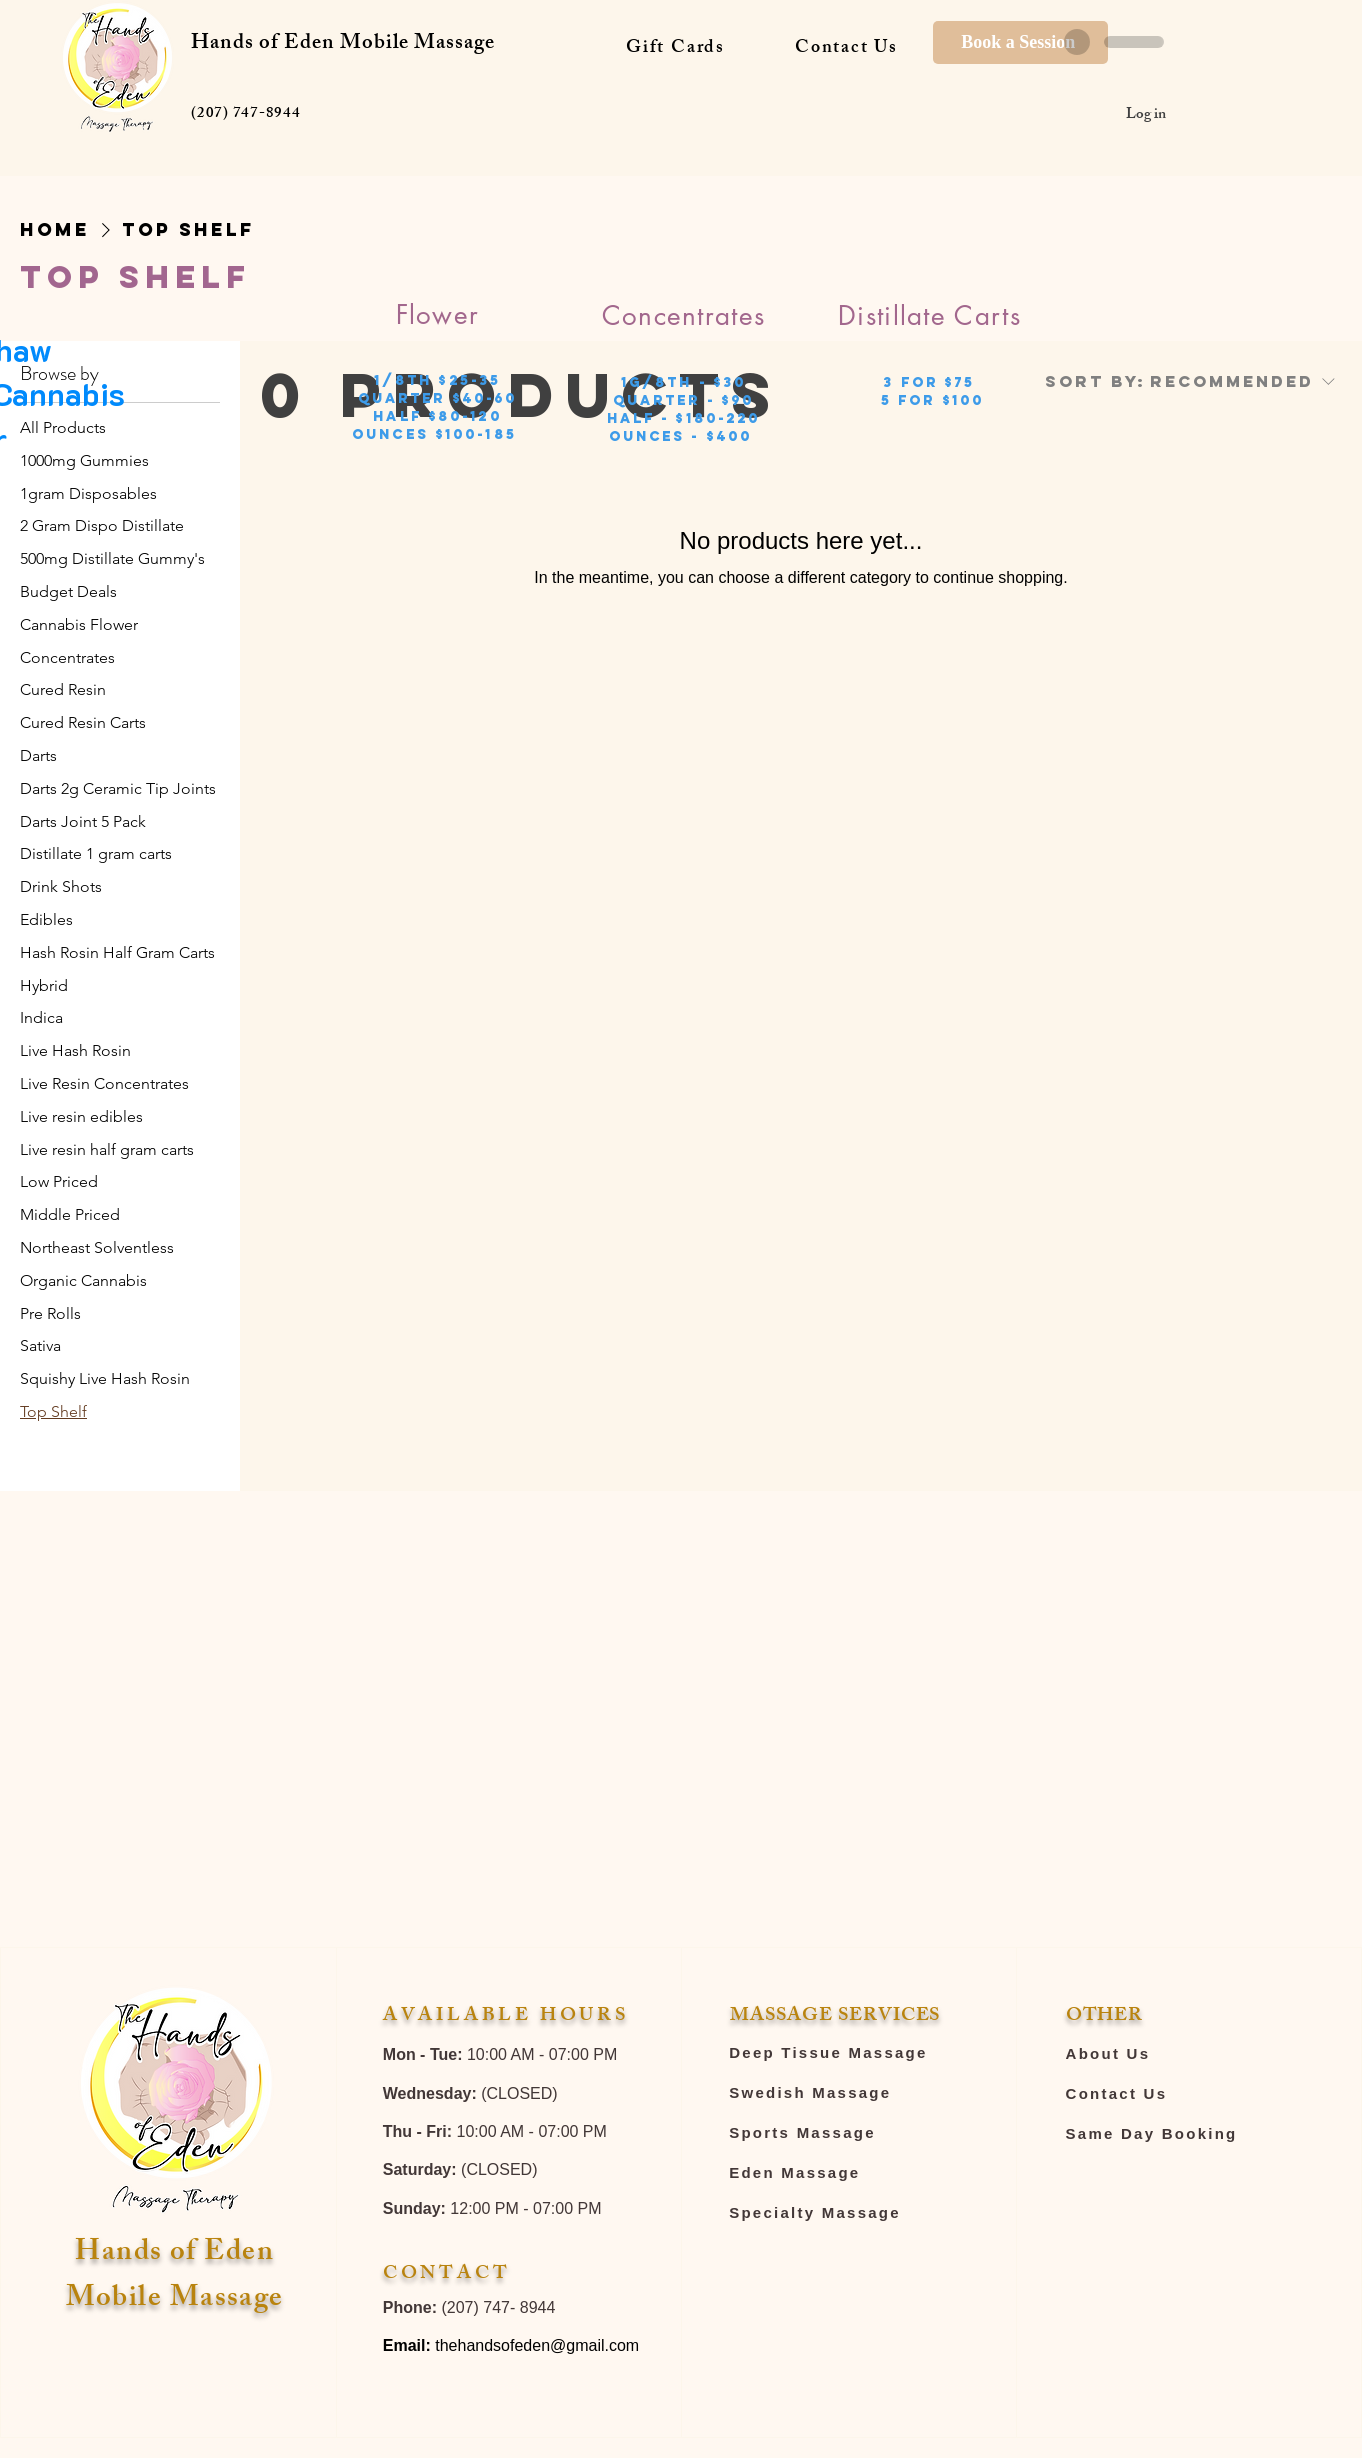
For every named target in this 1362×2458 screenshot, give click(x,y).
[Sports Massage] (839, 2133)
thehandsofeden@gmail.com (537, 2345)
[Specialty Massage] (839, 2213)
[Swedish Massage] (839, 2093)
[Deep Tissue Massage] (839, 2053)
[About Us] (1189, 2054)
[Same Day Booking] (1189, 2134)
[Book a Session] (1020, 42)
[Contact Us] (1189, 2094)
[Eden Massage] (839, 2173)
